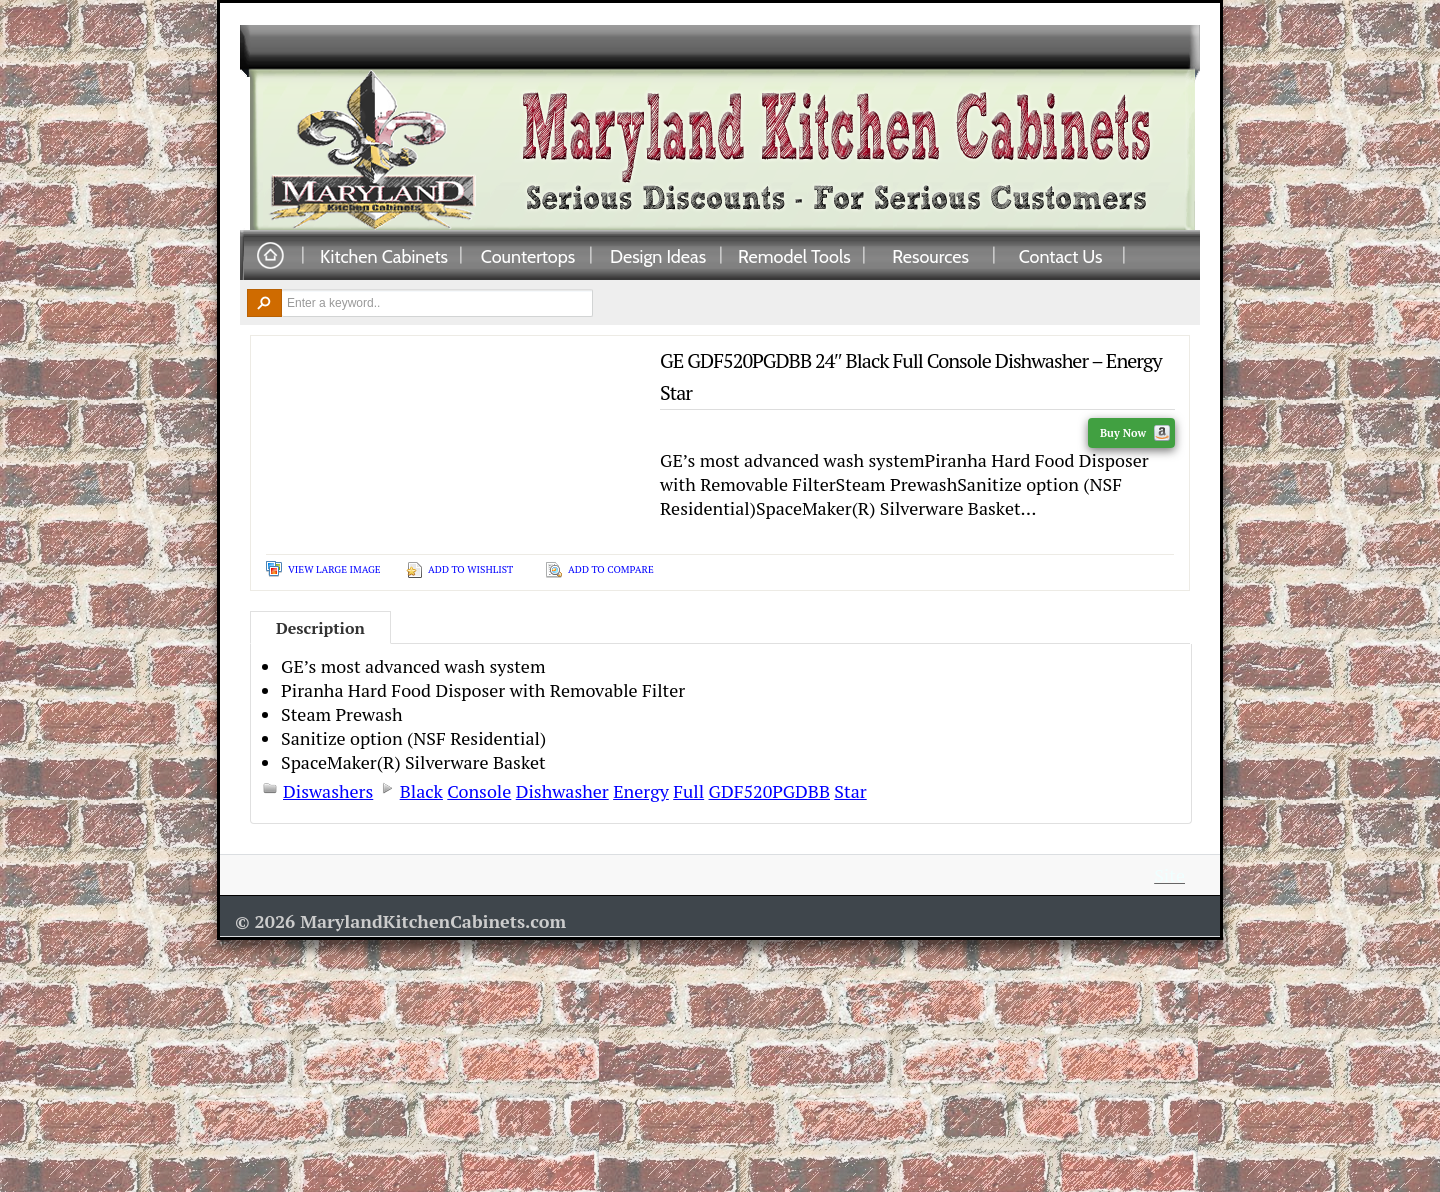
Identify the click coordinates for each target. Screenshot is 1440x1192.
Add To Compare (611, 569)
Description (320, 628)
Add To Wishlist (470, 569)
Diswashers (328, 791)
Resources (930, 256)
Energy (641, 791)
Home (270, 256)
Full (688, 791)
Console (479, 791)
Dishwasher (562, 791)
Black (421, 791)
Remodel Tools (794, 256)
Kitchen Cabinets (384, 256)
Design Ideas (658, 256)
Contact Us (1061, 256)
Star (850, 791)
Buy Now (1135, 433)
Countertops (528, 256)
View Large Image (334, 569)
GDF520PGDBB (769, 791)
